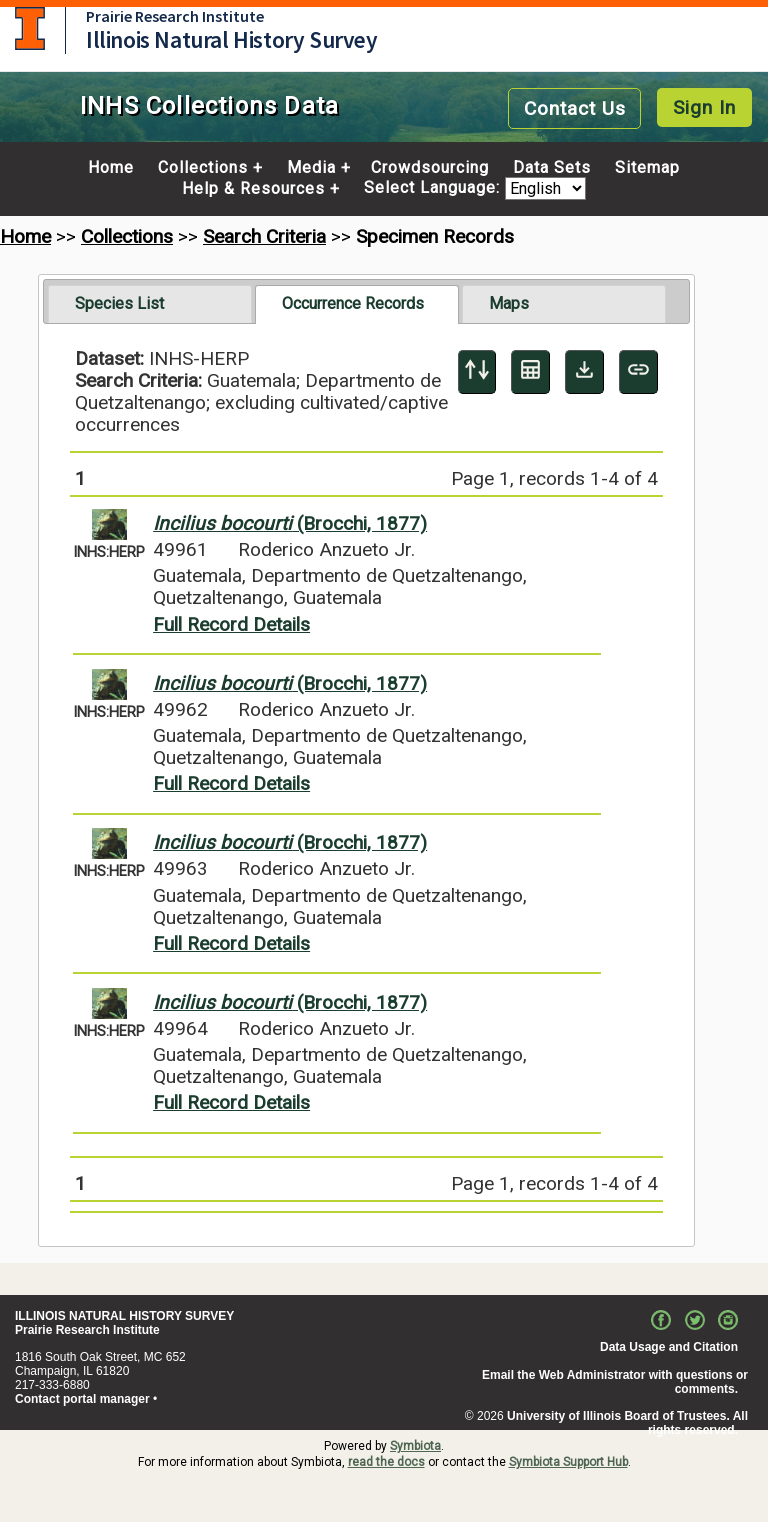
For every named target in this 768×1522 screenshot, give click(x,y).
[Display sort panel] (477, 372)
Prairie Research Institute (175, 16)
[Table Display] (530, 372)
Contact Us (575, 108)
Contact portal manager (82, 1399)
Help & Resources (253, 189)
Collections (203, 168)
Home (111, 168)
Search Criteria (264, 236)
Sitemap (647, 168)
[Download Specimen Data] (584, 372)
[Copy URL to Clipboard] (638, 372)
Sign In (704, 107)
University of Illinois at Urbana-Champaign (30, 28)
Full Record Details (231, 624)
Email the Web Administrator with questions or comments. (615, 1382)
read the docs (386, 1462)
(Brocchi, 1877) (290, 523)
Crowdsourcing (430, 168)
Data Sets (552, 168)
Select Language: (434, 188)
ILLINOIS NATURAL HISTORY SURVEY (124, 1316)
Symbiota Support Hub (568, 1462)
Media (311, 168)
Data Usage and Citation (669, 1347)
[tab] (150, 304)
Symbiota (415, 1446)
